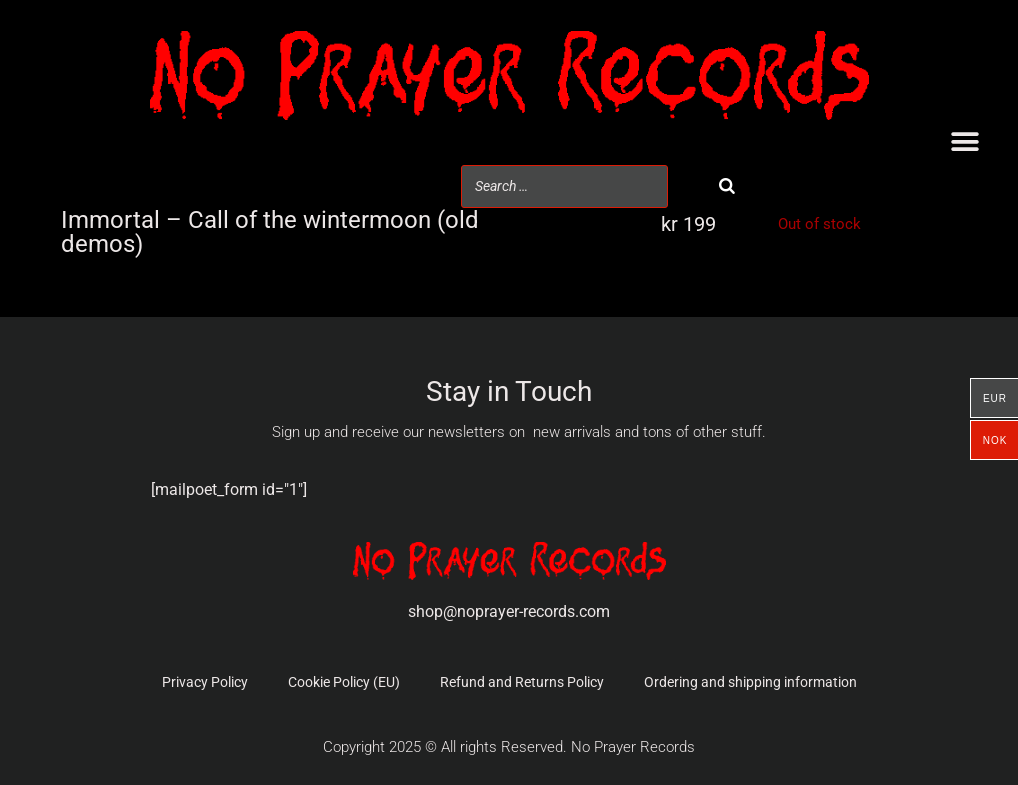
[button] (964, 142)
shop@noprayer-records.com (509, 611)
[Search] (727, 186)
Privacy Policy (205, 682)
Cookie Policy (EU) (344, 682)
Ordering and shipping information (750, 682)
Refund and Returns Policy (522, 682)
